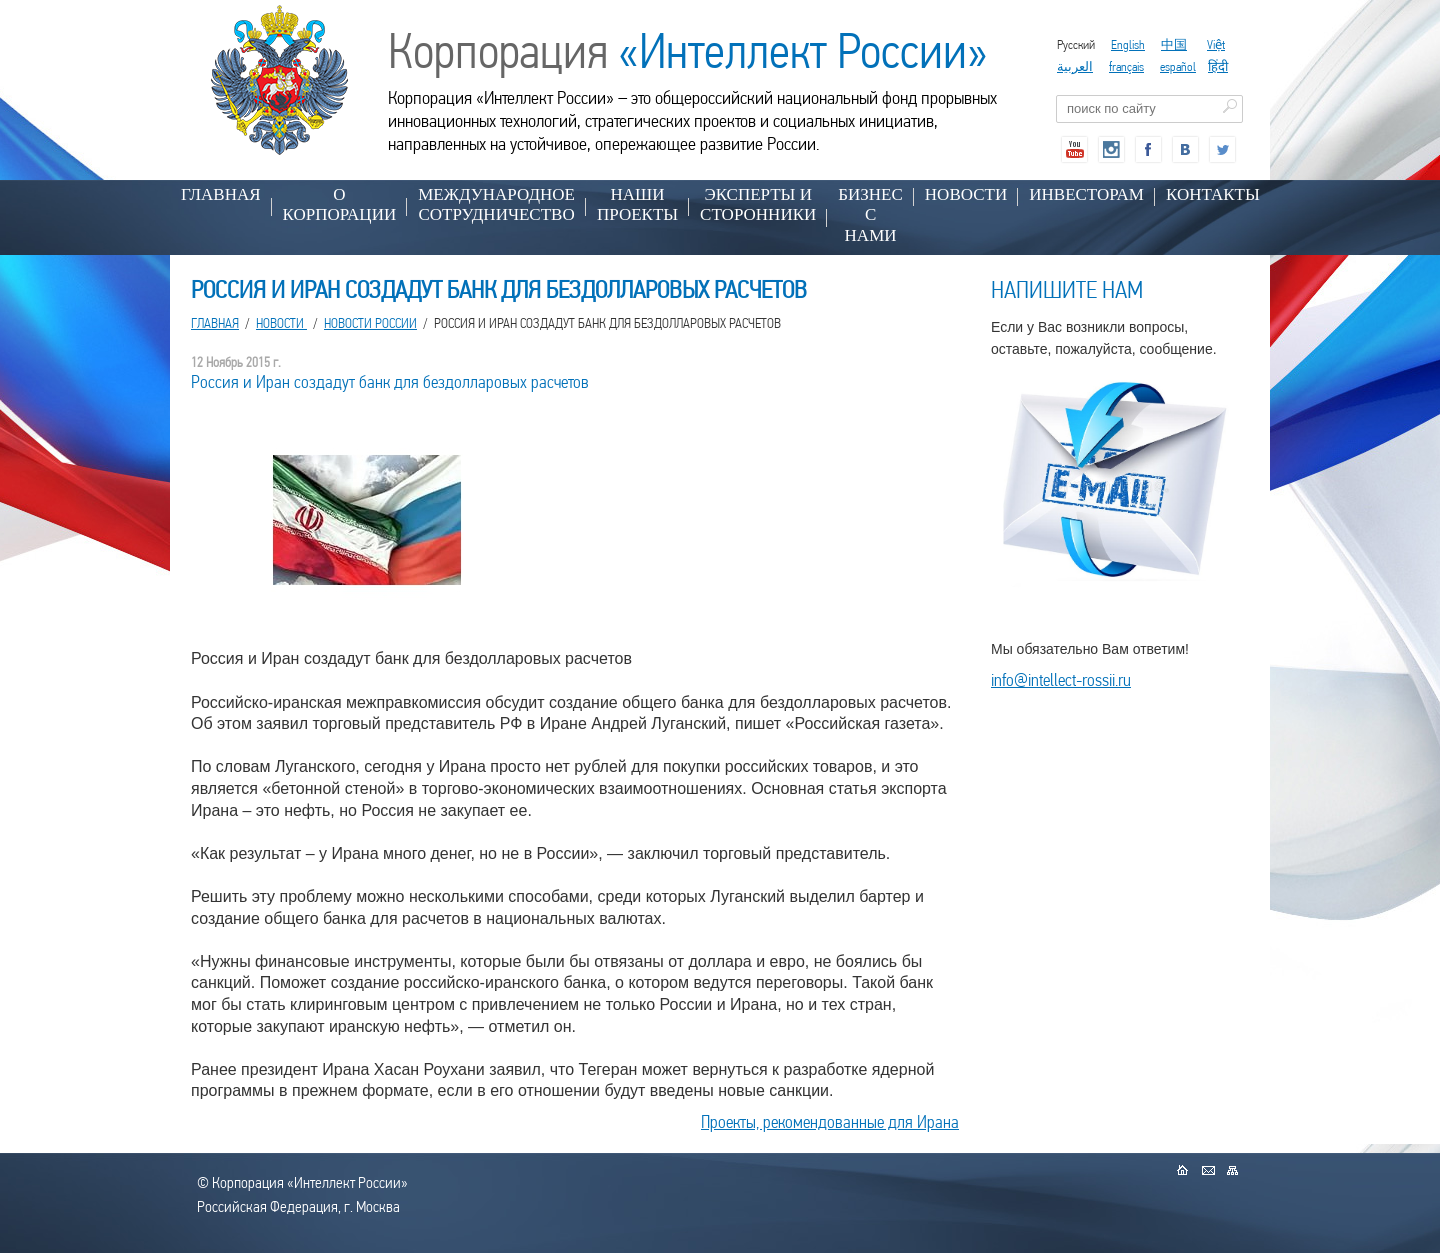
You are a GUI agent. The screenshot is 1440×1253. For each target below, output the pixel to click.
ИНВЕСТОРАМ (1086, 194)
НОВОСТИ (966, 194)
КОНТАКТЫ (1213, 194)
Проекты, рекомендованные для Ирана (830, 1121)
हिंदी (1218, 66)
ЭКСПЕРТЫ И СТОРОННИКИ (758, 204)
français (1126, 66)
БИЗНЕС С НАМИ (870, 215)
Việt (1216, 44)
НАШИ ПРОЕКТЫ (637, 204)
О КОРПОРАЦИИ (340, 204)
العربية (1075, 66)
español (1178, 66)
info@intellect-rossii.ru (1061, 679)
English (1128, 44)
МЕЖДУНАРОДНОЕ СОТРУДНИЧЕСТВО (496, 204)
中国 (1174, 44)
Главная (221, 194)
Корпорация (688, 51)
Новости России (370, 323)
